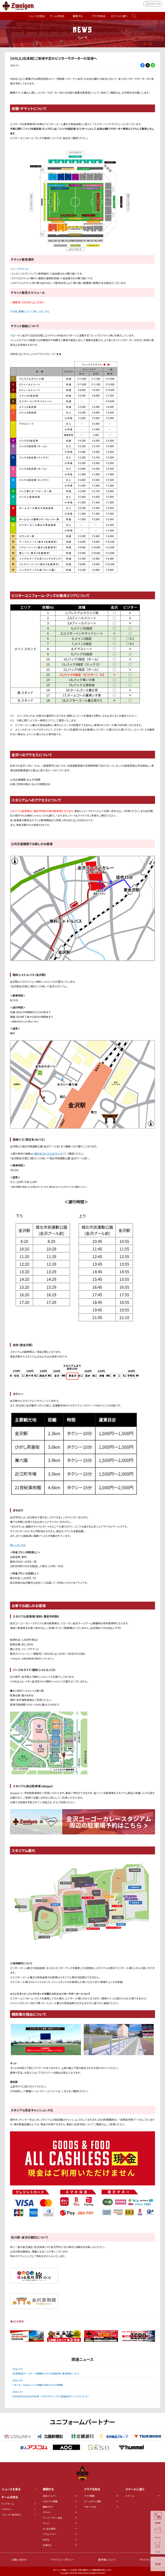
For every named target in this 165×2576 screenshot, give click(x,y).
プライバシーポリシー (62, 2560)
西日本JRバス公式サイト (48, 1153)
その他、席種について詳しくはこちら (29, 311)
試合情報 (18, 2321)
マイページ (152, 3)
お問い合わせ (19, 2560)
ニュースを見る (36, 16)
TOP (158, 2564)
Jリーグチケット (20, 269)
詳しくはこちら (18, 1545)
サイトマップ (146, 2560)
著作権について (107, 2560)
